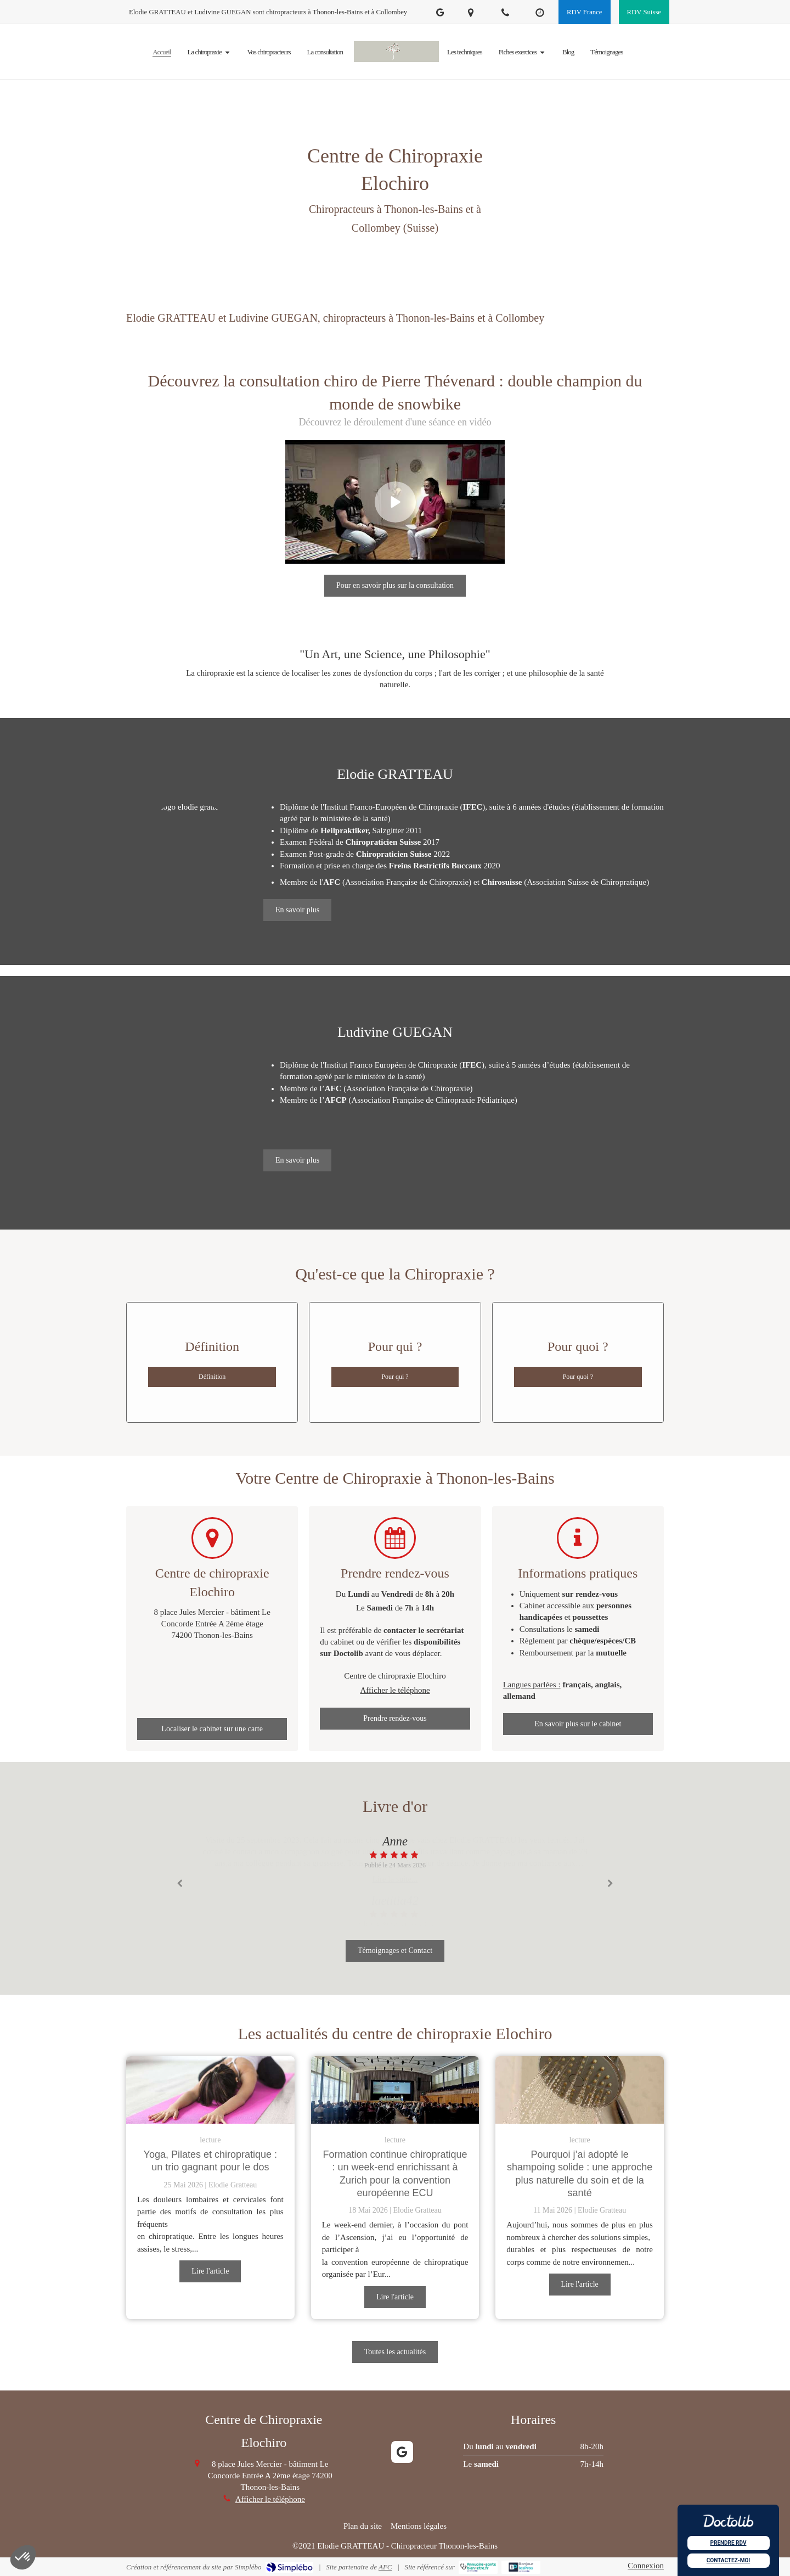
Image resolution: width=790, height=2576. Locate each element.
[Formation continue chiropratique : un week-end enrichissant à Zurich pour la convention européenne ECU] (395, 2090)
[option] (395, 1852)
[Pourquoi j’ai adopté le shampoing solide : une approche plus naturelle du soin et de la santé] (579, 2090)
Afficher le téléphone (395, 1690)
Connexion (646, 2565)
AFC (385, 2567)
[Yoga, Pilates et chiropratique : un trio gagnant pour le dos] (210, 2090)
